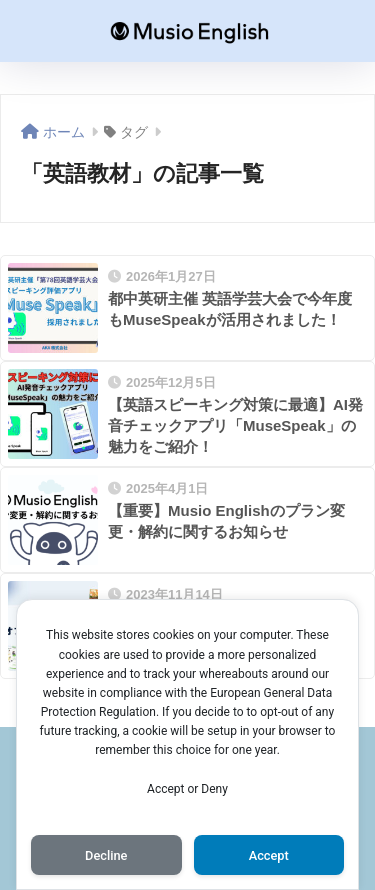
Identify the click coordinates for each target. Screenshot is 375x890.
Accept (269, 855)
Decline (106, 855)
